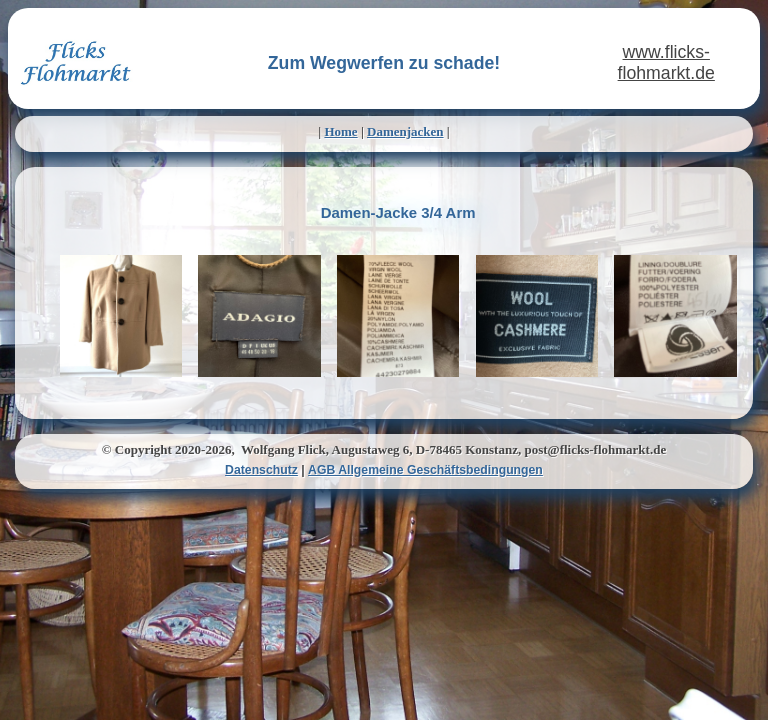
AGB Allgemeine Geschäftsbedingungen (425, 470)
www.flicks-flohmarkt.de (666, 62)
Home (340, 131)
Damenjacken (405, 131)
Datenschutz (261, 470)
